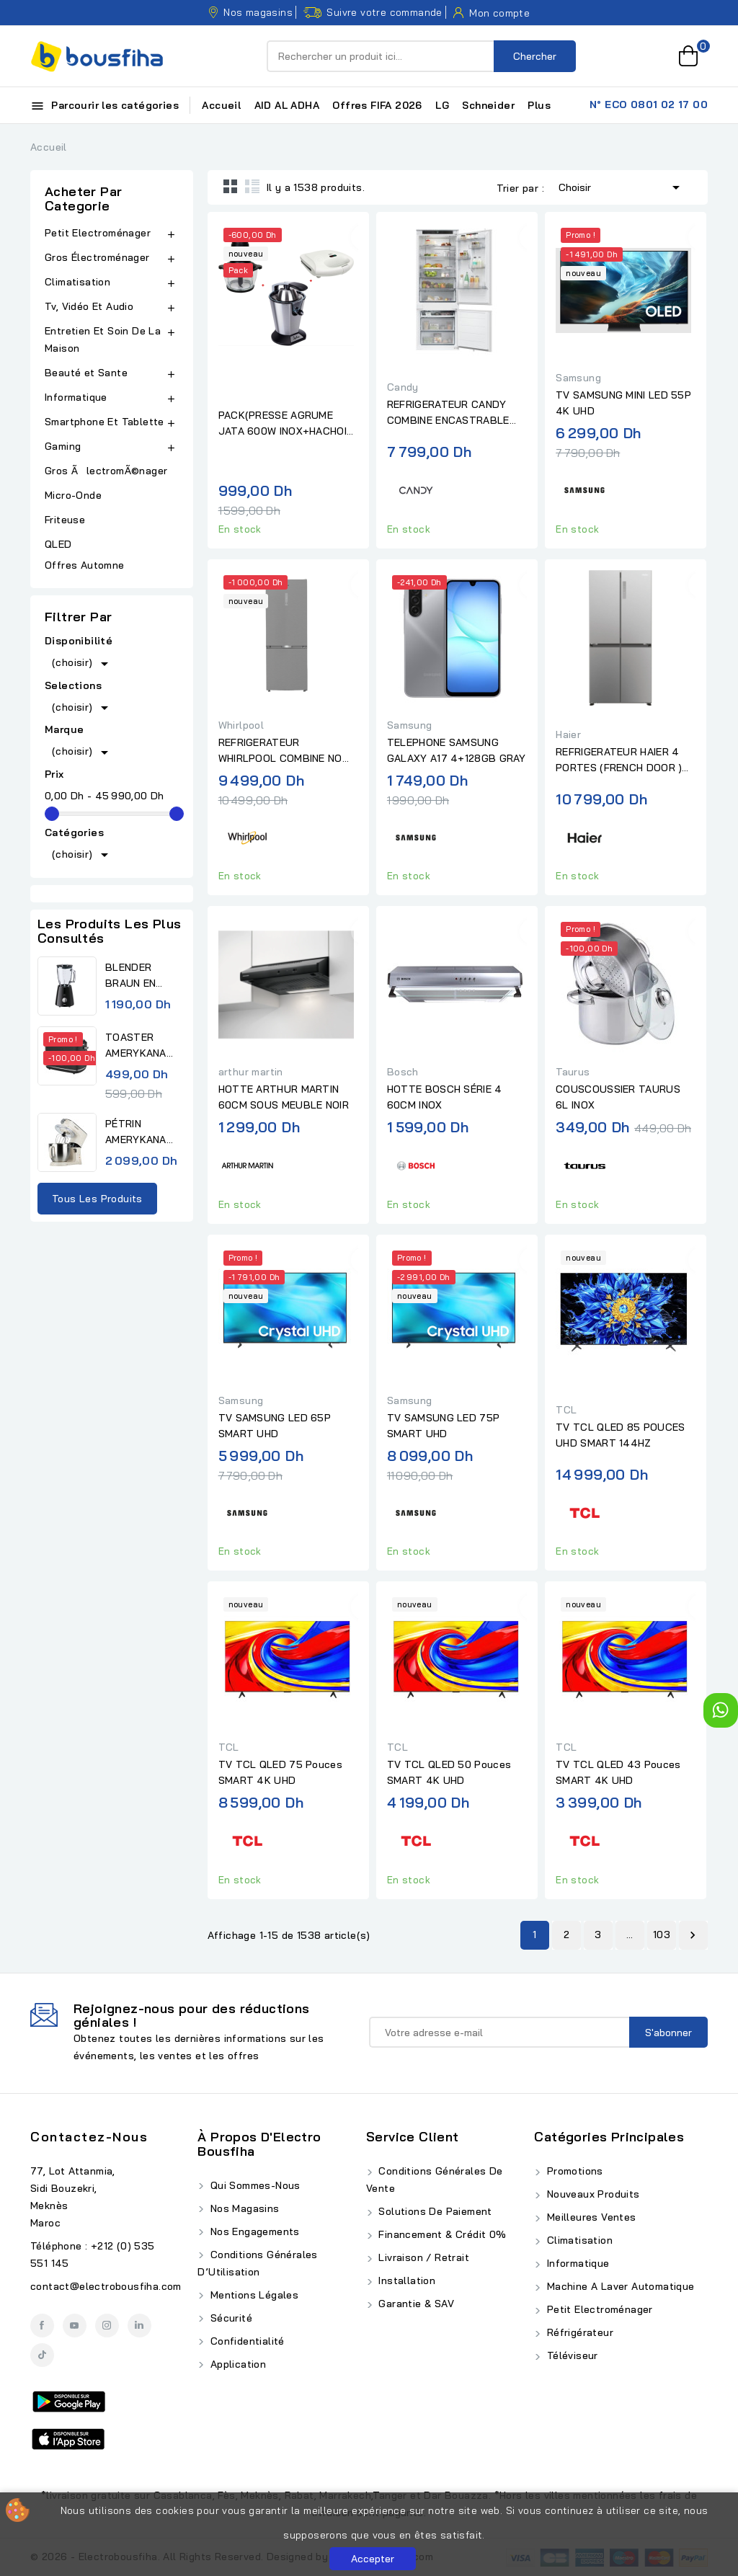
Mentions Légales (252, 2294)
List (252, 186)
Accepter (372, 2558)
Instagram (107, 2325)
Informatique (76, 397)
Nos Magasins (243, 2208)
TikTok (42, 2355)
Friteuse (65, 519)
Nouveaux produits (591, 2194)
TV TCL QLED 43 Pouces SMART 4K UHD (618, 1772)
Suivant (692, 1935)
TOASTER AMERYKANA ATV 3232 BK (138, 1046)
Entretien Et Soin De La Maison (103, 339)
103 (661, 1934)
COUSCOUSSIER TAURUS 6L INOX (618, 1097)
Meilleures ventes (589, 2217)
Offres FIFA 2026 (377, 105)
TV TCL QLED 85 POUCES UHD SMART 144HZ (620, 1435)
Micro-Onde (75, 495)
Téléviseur (570, 2355)
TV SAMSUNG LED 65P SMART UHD (274, 1425)
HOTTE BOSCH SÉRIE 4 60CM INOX (444, 1097)
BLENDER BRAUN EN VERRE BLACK (139, 976)
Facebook (42, 2325)
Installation (405, 2280)
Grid (230, 186)
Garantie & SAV (414, 2303)
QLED (60, 544)
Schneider (488, 105)
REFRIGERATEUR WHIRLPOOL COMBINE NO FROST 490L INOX (280, 751)
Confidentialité (245, 2341)
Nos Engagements (253, 2231)
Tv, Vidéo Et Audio (89, 306)
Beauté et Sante (86, 372)
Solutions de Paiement (433, 2211)
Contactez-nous (89, 2136)
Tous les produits (97, 1198)
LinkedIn (139, 2325)
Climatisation (77, 281)
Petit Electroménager (98, 232)
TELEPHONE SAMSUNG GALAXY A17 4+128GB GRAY (456, 750)
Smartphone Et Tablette (104, 421)
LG (442, 105)
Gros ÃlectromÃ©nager (106, 470)
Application (236, 2364)
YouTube (74, 2325)
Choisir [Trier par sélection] (622, 186)
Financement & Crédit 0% (441, 2234)
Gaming (63, 446)
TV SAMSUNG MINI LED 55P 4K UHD (623, 402)
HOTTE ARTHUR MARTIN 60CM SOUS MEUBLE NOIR (283, 1097)
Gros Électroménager (97, 257)
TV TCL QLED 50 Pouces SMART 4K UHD (449, 1772)
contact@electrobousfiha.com (106, 2286)
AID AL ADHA (286, 105)
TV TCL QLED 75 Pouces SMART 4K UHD (280, 1772)
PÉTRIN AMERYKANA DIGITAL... (135, 1132)
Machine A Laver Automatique (618, 2286)
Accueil (221, 105)
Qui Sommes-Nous (253, 2185)
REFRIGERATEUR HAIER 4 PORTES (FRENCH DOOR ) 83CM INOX (619, 760)
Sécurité (229, 2317)
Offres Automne (85, 565)
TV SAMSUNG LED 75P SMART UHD (443, 1425)
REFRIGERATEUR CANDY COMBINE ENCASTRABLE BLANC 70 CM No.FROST (448, 413)
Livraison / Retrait (422, 2257)
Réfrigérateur (578, 2332)
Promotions (573, 2170)
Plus (539, 105)
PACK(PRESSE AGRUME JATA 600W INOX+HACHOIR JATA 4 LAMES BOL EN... (286, 424)
